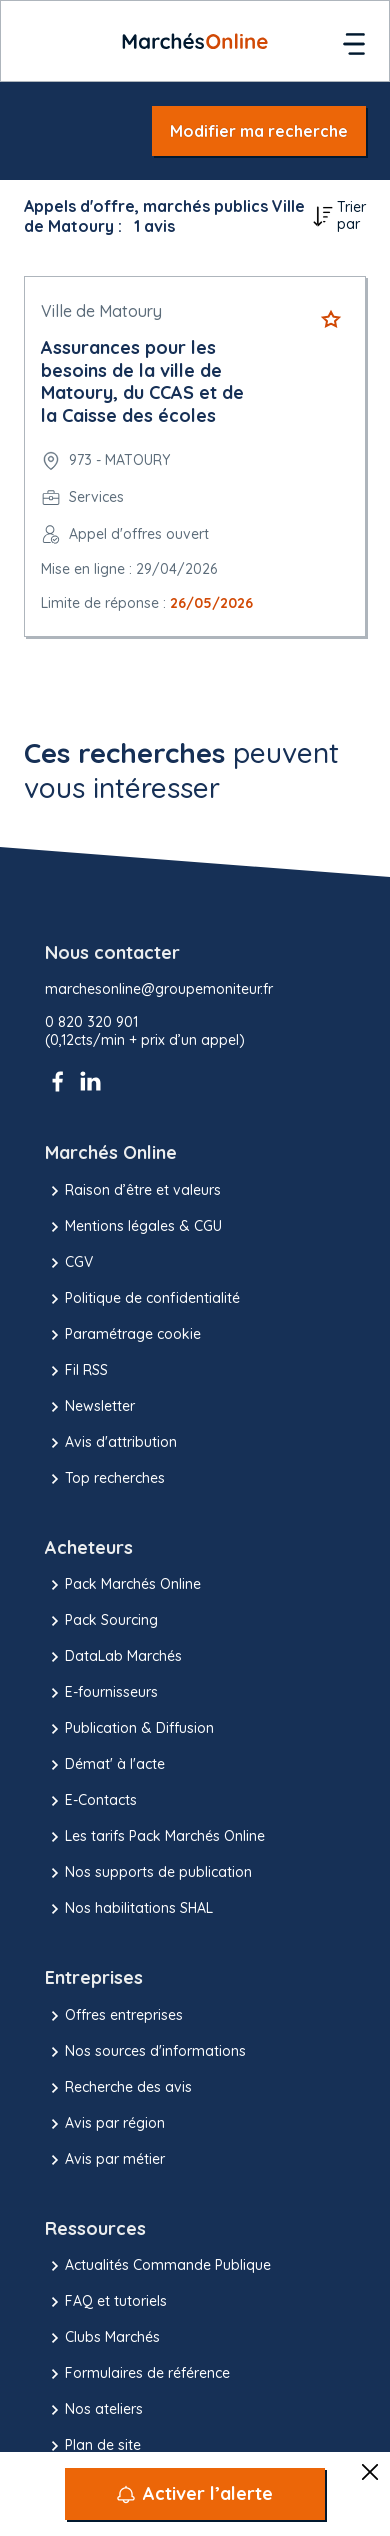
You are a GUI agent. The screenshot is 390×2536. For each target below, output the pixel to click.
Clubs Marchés (102, 2338)
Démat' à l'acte (105, 1765)
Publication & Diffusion (129, 1729)
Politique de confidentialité (142, 1299)
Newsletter (90, 1407)
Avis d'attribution (111, 1443)
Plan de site (93, 2446)
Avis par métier (105, 2160)
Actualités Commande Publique (158, 2266)
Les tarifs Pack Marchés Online (155, 1837)
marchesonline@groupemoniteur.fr (159, 989)
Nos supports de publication (148, 1873)
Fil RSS (76, 1371)
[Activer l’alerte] (195, 2494)
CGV (69, 1263)
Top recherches (105, 1479)
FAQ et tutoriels (106, 2302)
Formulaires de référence (137, 2374)
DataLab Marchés (113, 1657)
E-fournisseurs (101, 1693)
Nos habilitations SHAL (129, 1909)
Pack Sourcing (101, 1621)
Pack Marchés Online (123, 1585)
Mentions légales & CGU (133, 1227)
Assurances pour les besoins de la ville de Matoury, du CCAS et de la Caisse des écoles (142, 381)
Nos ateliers (94, 2410)
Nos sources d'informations (145, 2052)
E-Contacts (91, 1801)
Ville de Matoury (101, 311)
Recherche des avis (118, 2088)
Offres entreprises (114, 2016)
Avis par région (105, 2124)
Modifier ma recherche (259, 131)
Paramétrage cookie (123, 1335)
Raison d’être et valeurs (133, 1191)
